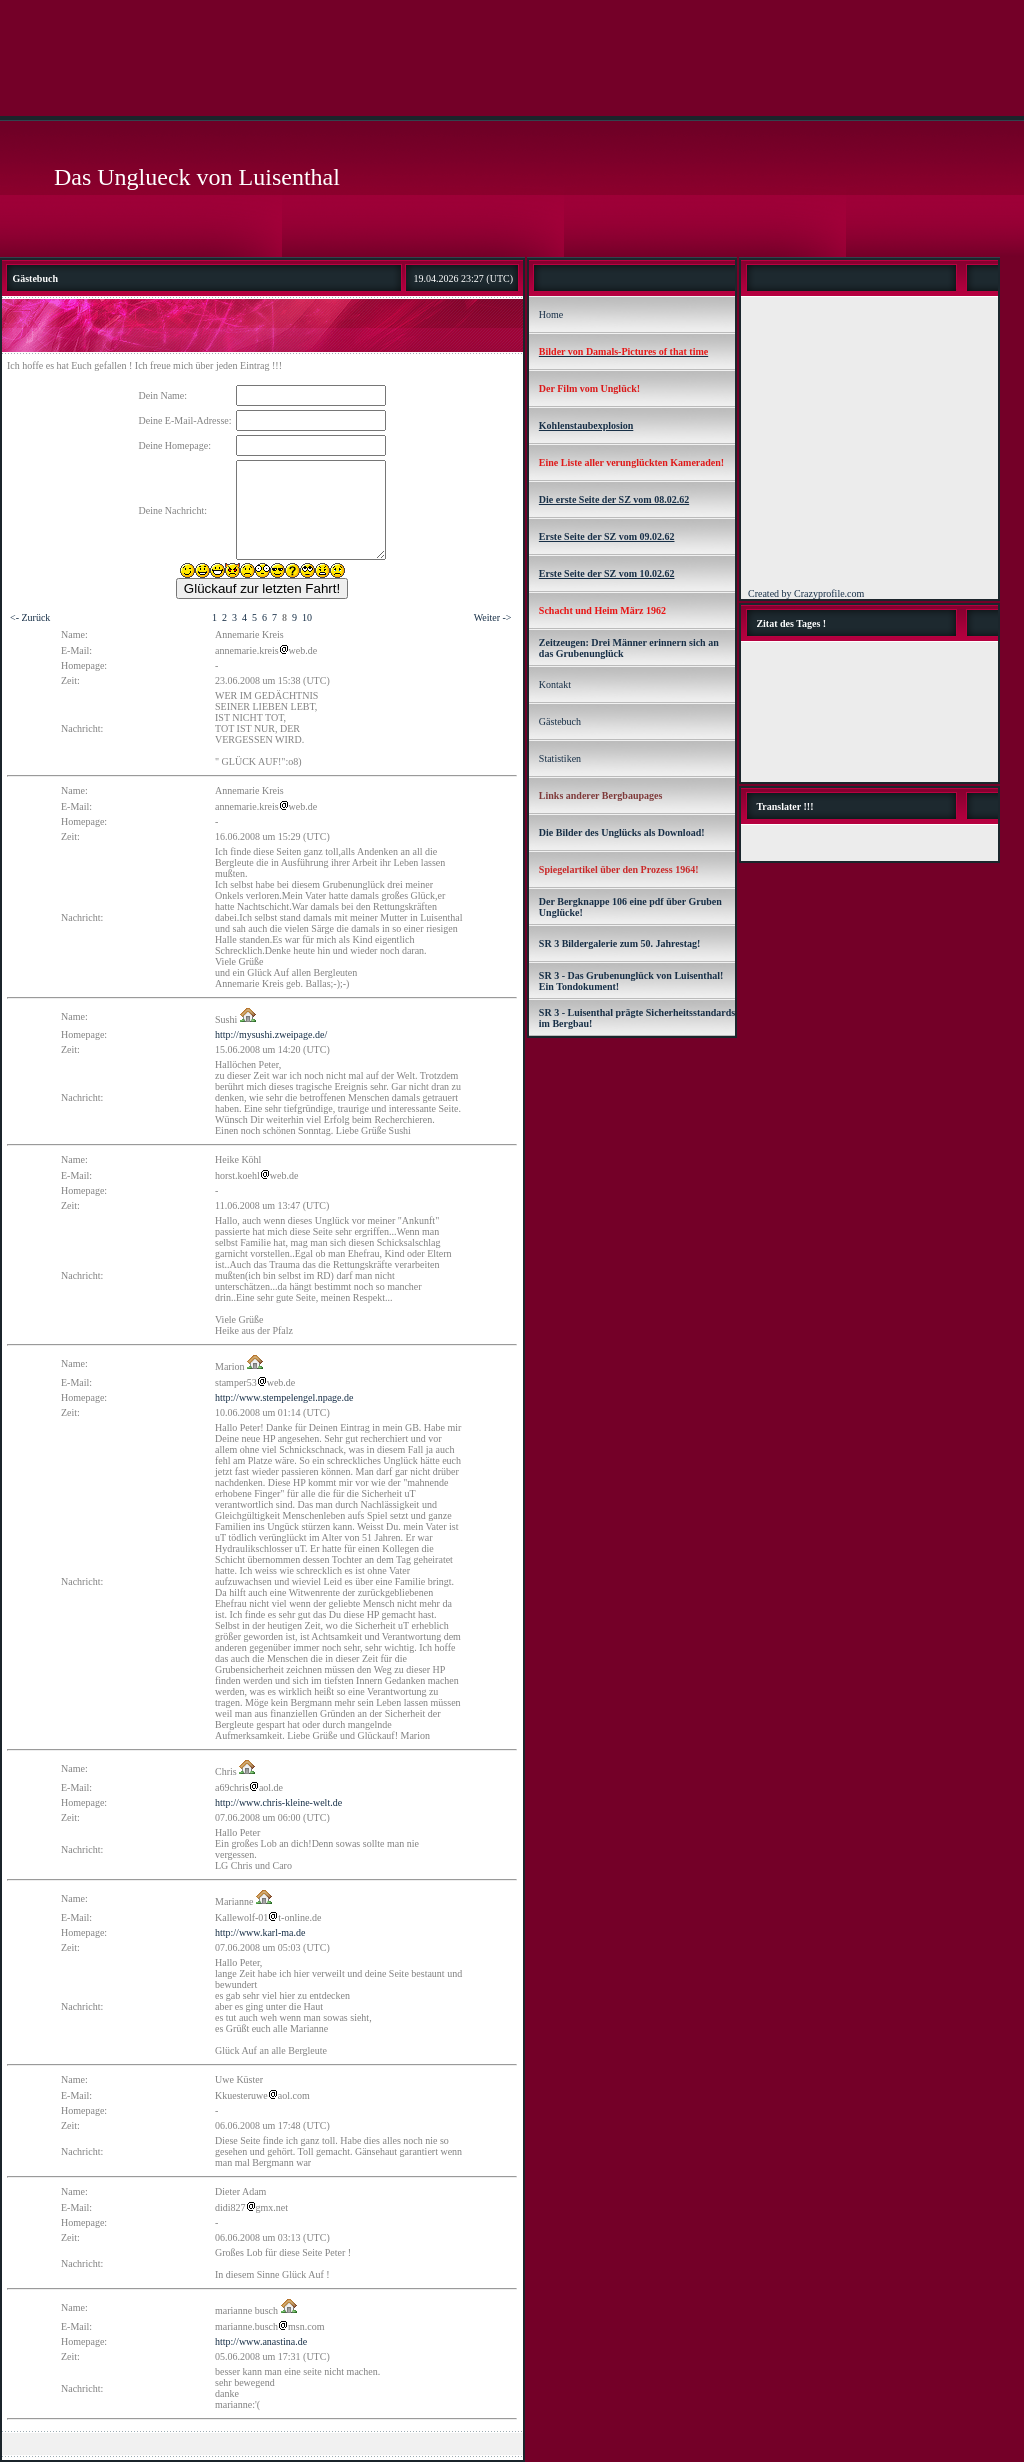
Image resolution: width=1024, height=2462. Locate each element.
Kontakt (555, 684)
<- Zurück (30, 617)
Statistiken (560, 758)
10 (307, 617)
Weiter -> (493, 617)
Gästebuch (560, 721)
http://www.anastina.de (261, 2341)
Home (551, 314)
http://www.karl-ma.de (260, 1932)
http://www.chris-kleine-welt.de (278, 1802)
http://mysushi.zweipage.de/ (271, 1034)
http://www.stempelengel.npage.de (284, 1397)
